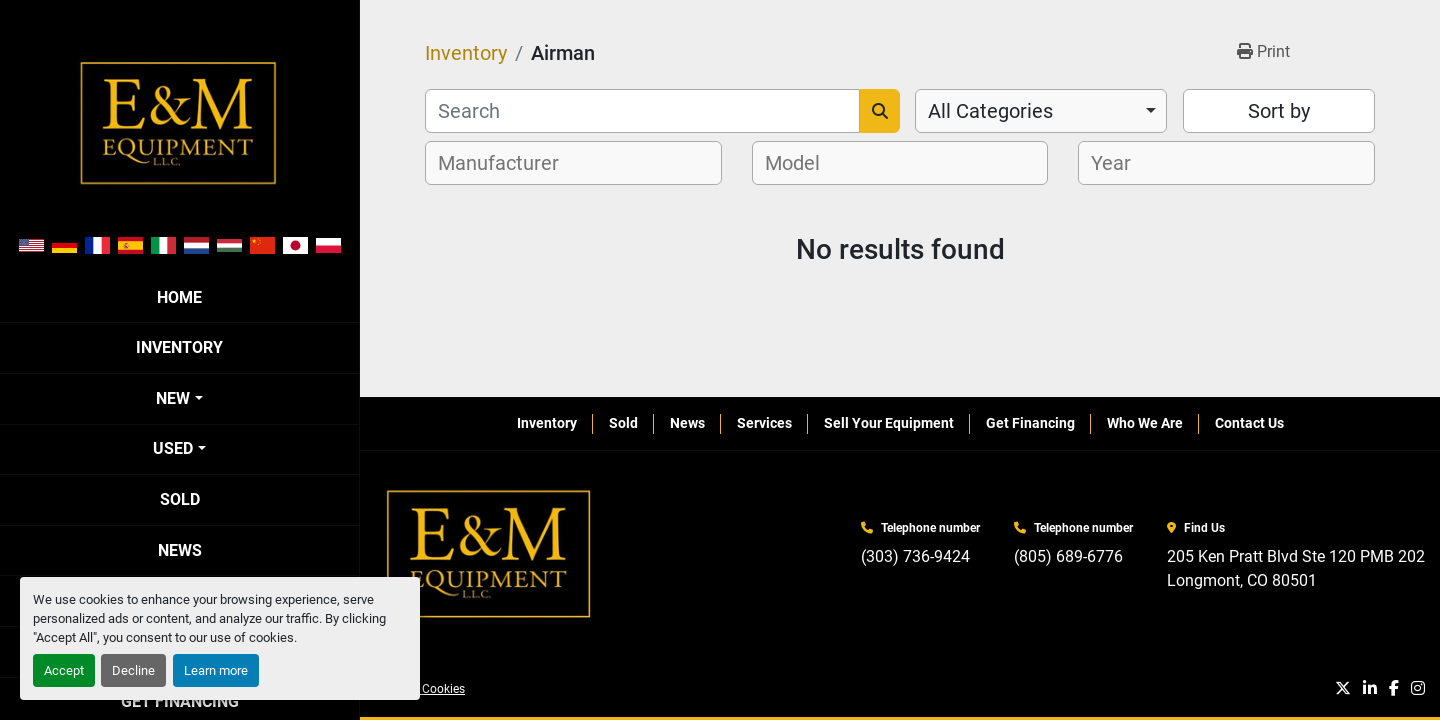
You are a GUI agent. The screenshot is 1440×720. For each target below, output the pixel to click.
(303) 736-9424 (915, 556)
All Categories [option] (990, 111)
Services (764, 423)
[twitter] (1343, 689)
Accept (64, 670)
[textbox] (509, 163)
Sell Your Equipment (889, 423)
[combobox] (1041, 111)
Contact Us (1249, 423)
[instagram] (1418, 689)
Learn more (216, 670)
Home (179, 297)
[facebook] (1394, 689)
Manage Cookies (420, 689)
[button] (179, 399)
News (180, 550)
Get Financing (1030, 423)
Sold (180, 499)
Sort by (1279, 111)
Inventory (179, 347)
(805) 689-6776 (1068, 556)
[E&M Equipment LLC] (490, 554)
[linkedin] (1370, 689)
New (173, 398)
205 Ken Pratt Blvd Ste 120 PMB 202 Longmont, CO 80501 (1296, 568)
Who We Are (1145, 423)
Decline (133, 670)
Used (173, 448)
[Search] (643, 111)
